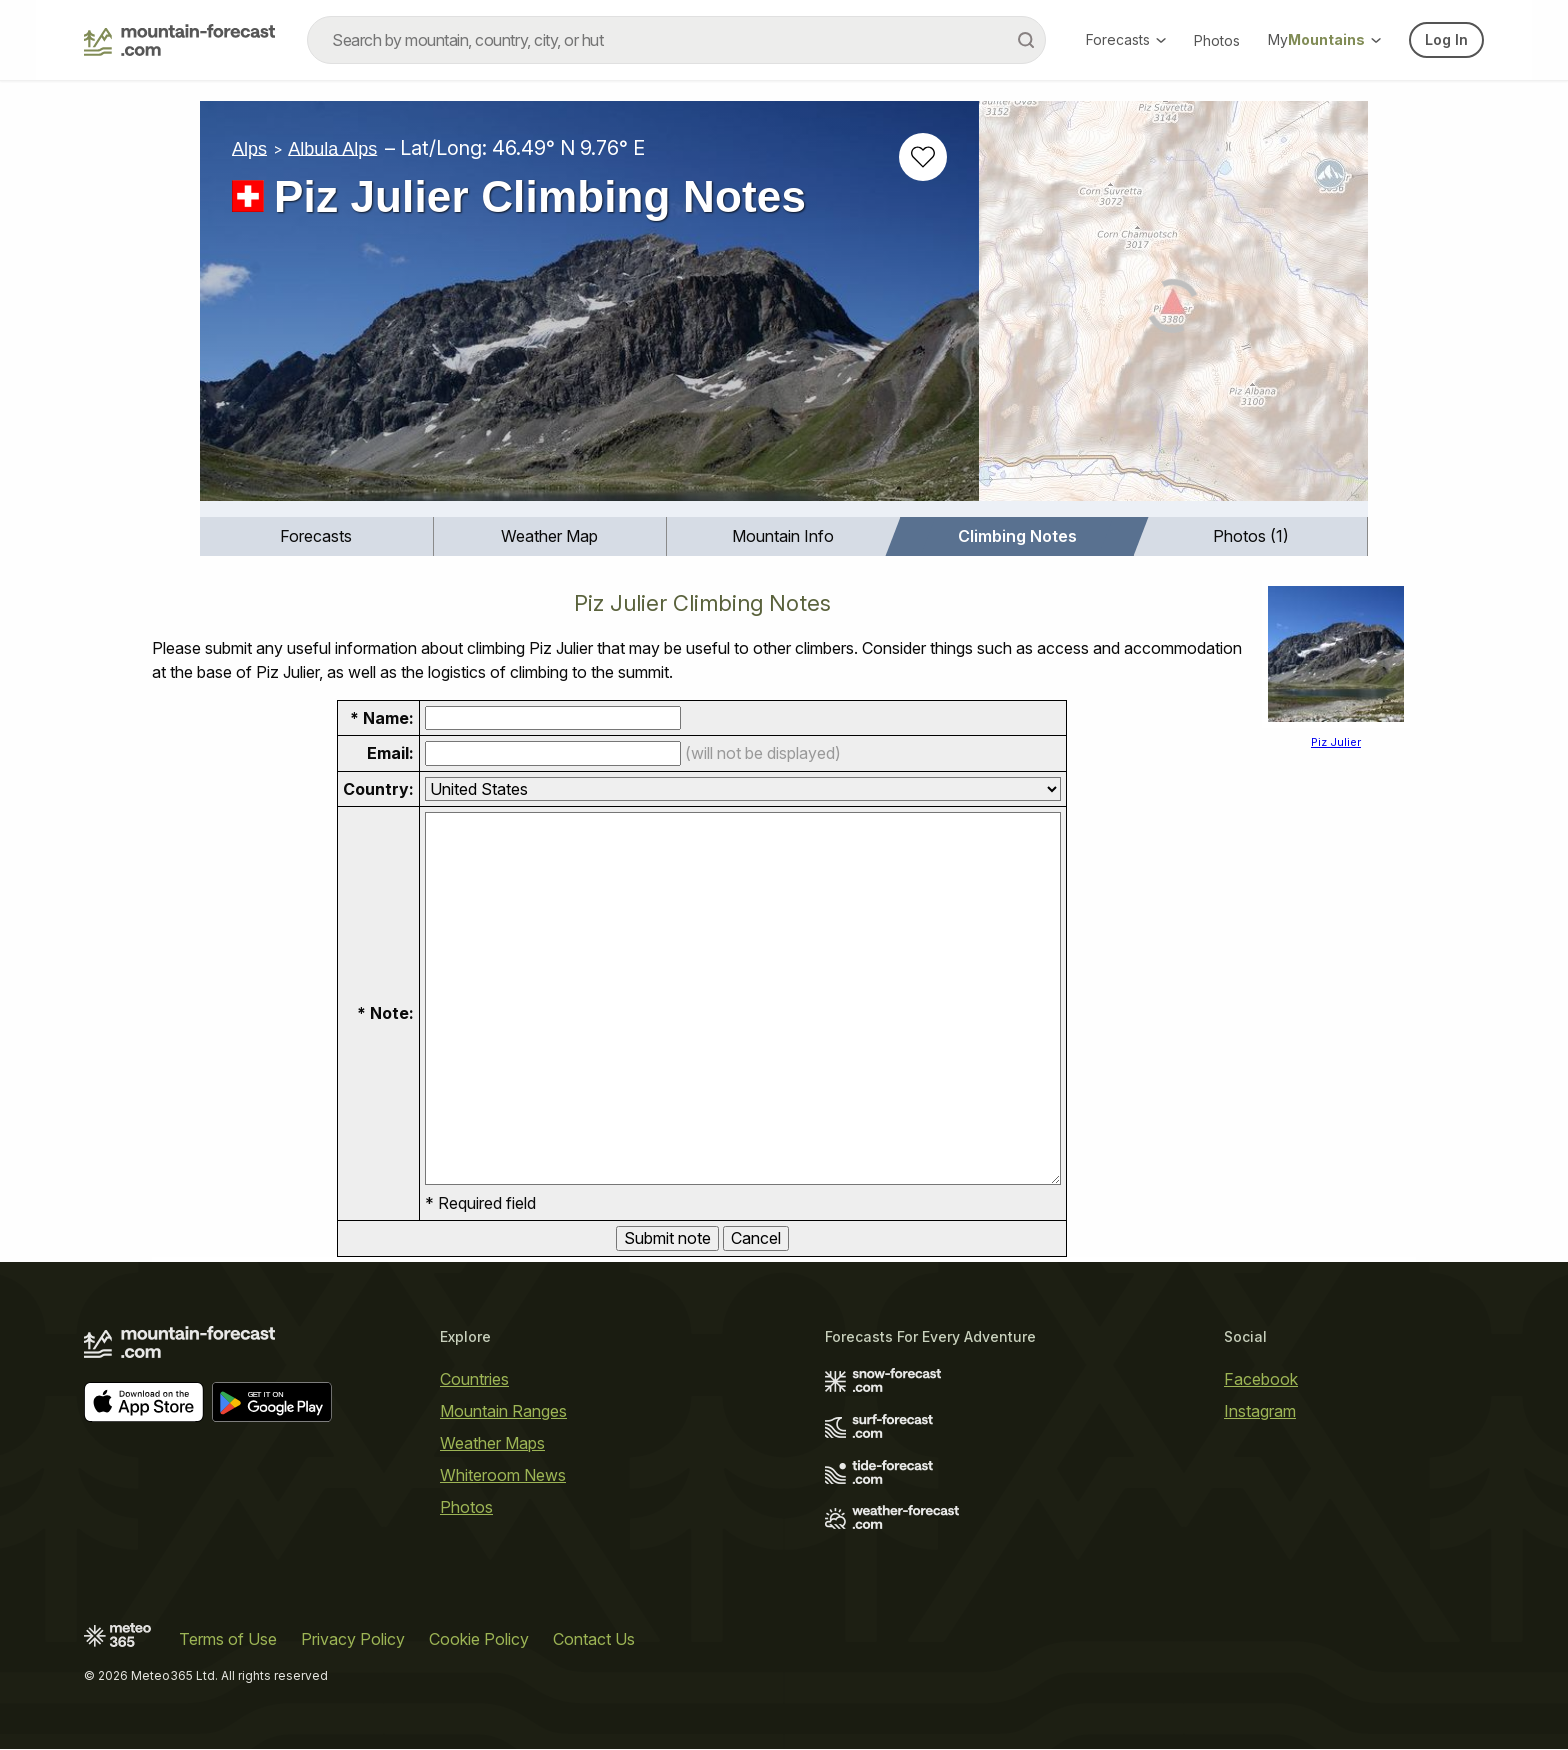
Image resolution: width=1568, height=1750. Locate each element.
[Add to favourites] (923, 157)
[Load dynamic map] (1173, 309)
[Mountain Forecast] (179, 40)
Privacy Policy (353, 1640)
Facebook (1261, 1379)
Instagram (1260, 1411)
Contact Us (594, 1640)
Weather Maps (492, 1443)
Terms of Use (228, 1640)
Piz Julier (1336, 742)
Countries (474, 1379)
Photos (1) (1251, 536)
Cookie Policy (479, 1640)
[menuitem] (317, 536)
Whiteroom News (503, 1475)
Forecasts (1126, 39)
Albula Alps (332, 148)
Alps (249, 148)
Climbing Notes (1017, 536)
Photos (1217, 40)
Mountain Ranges (503, 1411)
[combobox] (676, 40)
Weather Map (549, 536)
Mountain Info (783, 536)
